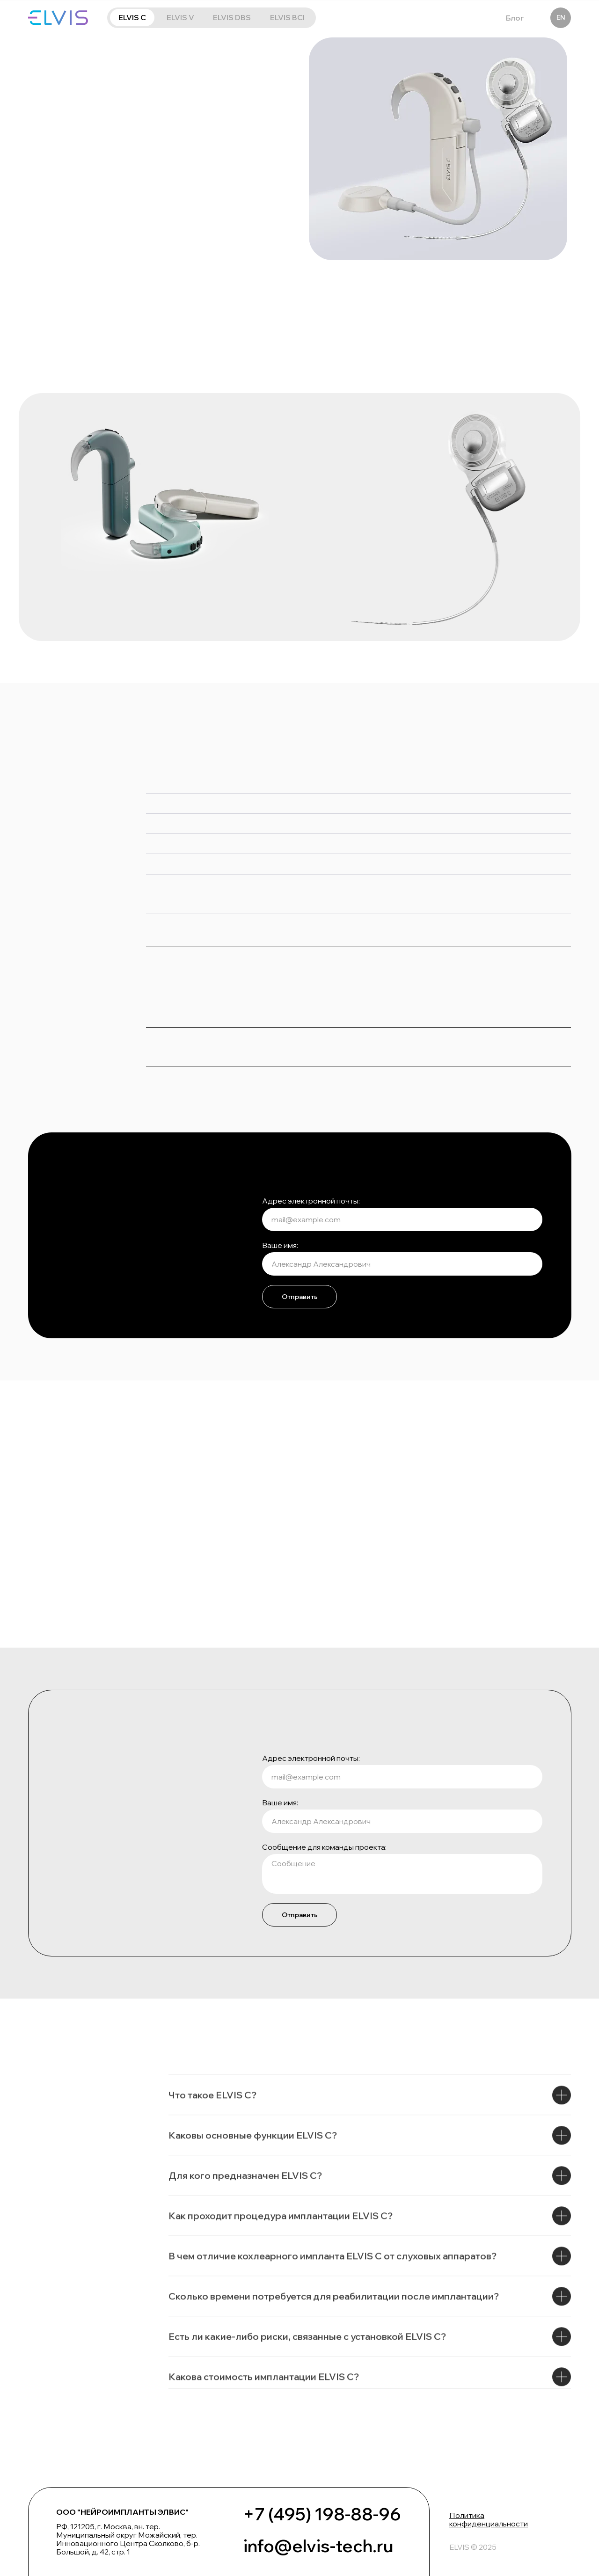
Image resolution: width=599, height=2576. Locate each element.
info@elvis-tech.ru (318, 2545)
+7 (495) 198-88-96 (322, 2514)
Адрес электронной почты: (311, 1200)
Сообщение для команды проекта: (324, 1847)
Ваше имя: (280, 1245)
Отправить (300, 1296)
